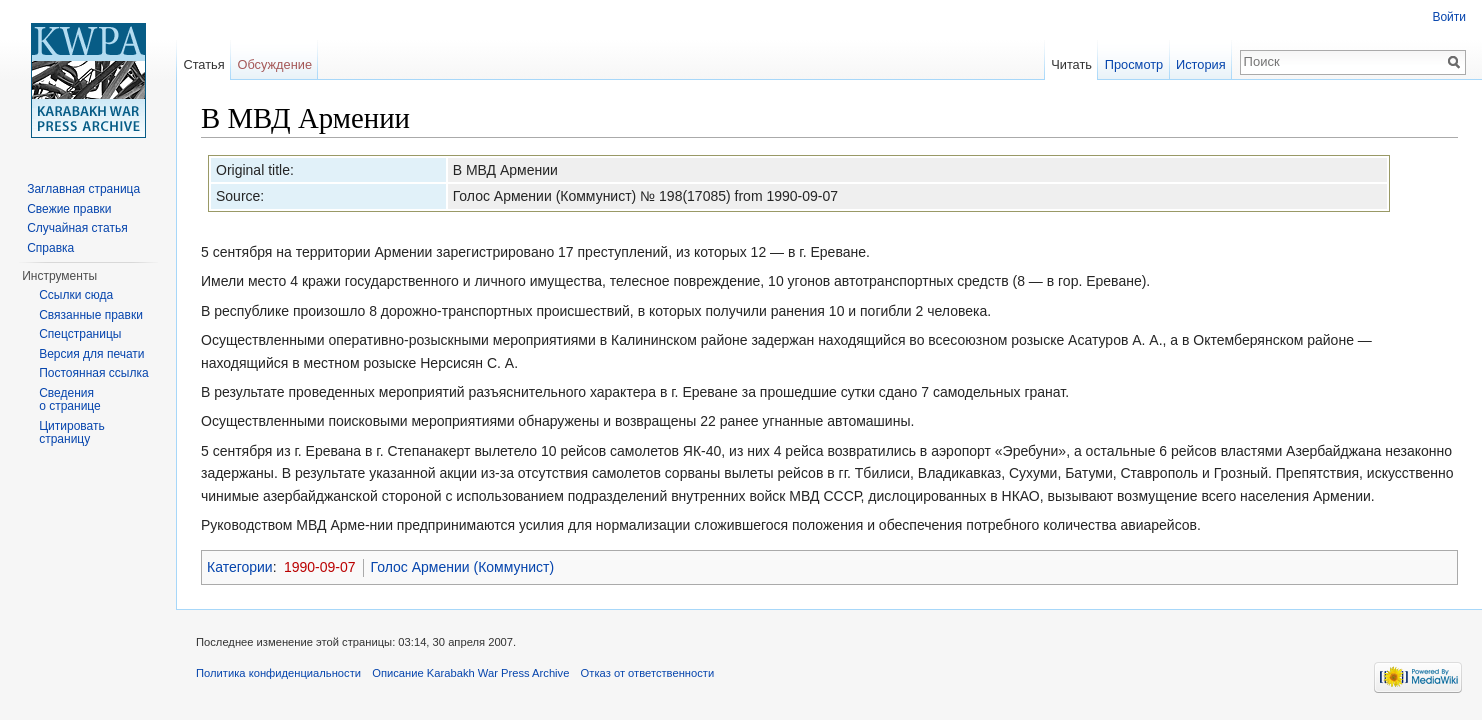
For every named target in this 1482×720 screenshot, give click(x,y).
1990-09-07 (320, 567)
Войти (1449, 17)
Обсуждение (274, 64)
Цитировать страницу (72, 433)
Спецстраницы (80, 334)
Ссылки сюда (76, 295)
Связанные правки (91, 315)
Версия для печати (91, 354)
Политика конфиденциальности (278, 673)
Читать (1071, 64)
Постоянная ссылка (93, 373)
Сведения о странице (70, 400)
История (1201, 64)
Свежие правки (69, 209)
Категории (240, 567)
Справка (50, 248)
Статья (203, 64)
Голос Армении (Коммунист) (463, 567)
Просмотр (1134, 64)
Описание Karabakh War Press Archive (470, 673)
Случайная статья (77, 228)
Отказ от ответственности (648, 673)
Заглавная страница (83, 189)
